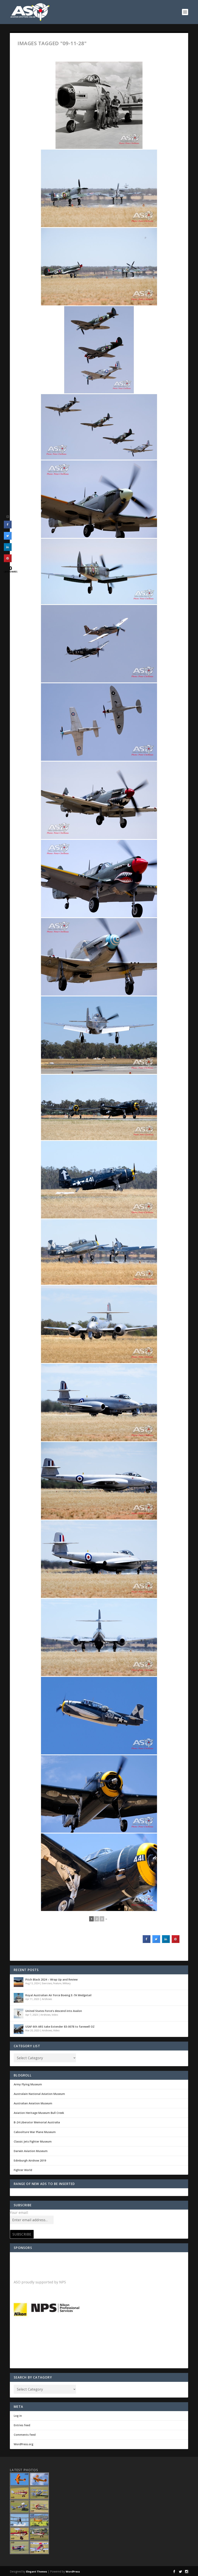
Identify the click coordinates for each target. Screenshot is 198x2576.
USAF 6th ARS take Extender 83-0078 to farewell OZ (60, 2026)
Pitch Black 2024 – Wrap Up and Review (51, 1979)
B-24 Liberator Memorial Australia (37, 2122)
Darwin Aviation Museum (31, 2151)
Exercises (47, 1983)
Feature (57, 1983)
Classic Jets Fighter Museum (33, 2141)
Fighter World (23, 2170)
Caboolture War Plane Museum (35, 2132)
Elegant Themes (36, 2571)
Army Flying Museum (28, 2084)
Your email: (19, 2212)
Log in (18, 2415)
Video (55, 2014)
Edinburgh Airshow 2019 (30, 2160)
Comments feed (25, 2434)
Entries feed (22, 2425)
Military (67, 1983)
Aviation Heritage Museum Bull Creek (39, 2113)
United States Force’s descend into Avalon (53, 2011)
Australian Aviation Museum (33, 2103)
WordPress (73, 2571)
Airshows (47, 1999)
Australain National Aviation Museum (39, 2094)
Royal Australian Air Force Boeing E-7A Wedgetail (58, 1995)
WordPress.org (23, 2444)
